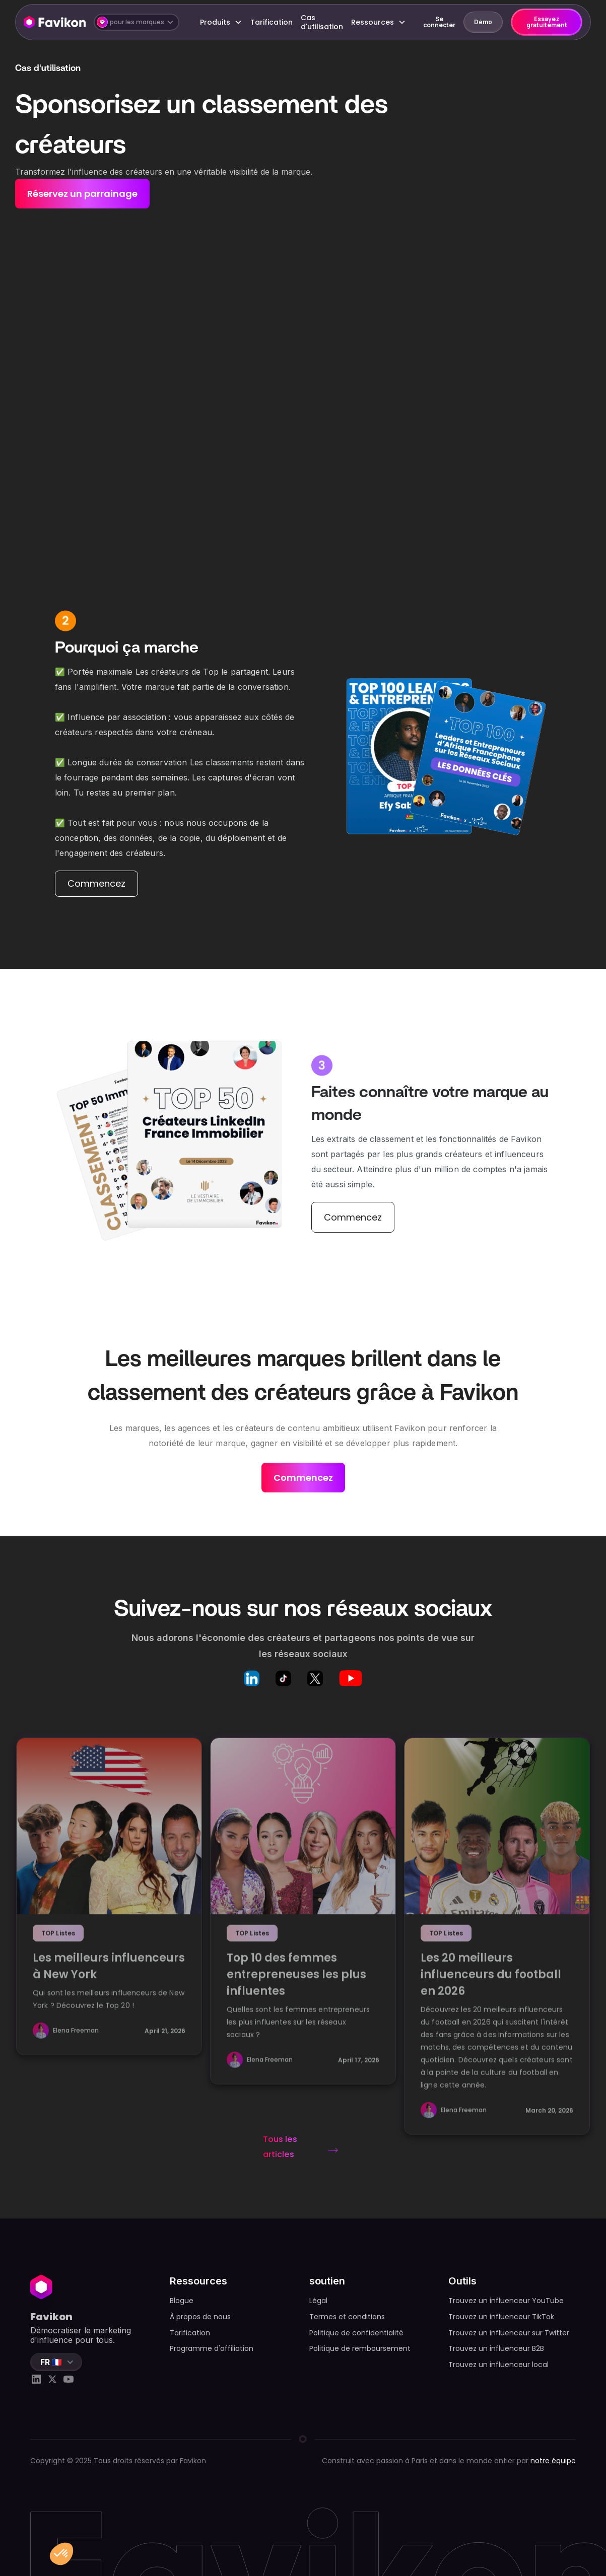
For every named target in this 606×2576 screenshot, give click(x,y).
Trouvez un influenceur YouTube (506, 2301)
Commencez (96, 883)
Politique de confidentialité (356, 2333)
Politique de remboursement (360, 2348)
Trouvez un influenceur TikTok (501, 2317)
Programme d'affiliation (211, 2348)
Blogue (181, 2301)
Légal (318, 2301)
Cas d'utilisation (322, 22)
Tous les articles (280, 2146)
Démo (483, 22)
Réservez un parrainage (82, 193)
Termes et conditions (347, 2317)
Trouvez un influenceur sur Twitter (508, 2333)
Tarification (271, 22)
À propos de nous (200, 2317)
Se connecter (439, 22)
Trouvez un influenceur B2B (496, 2348)
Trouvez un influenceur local (498, 2364)
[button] (136, 22)
